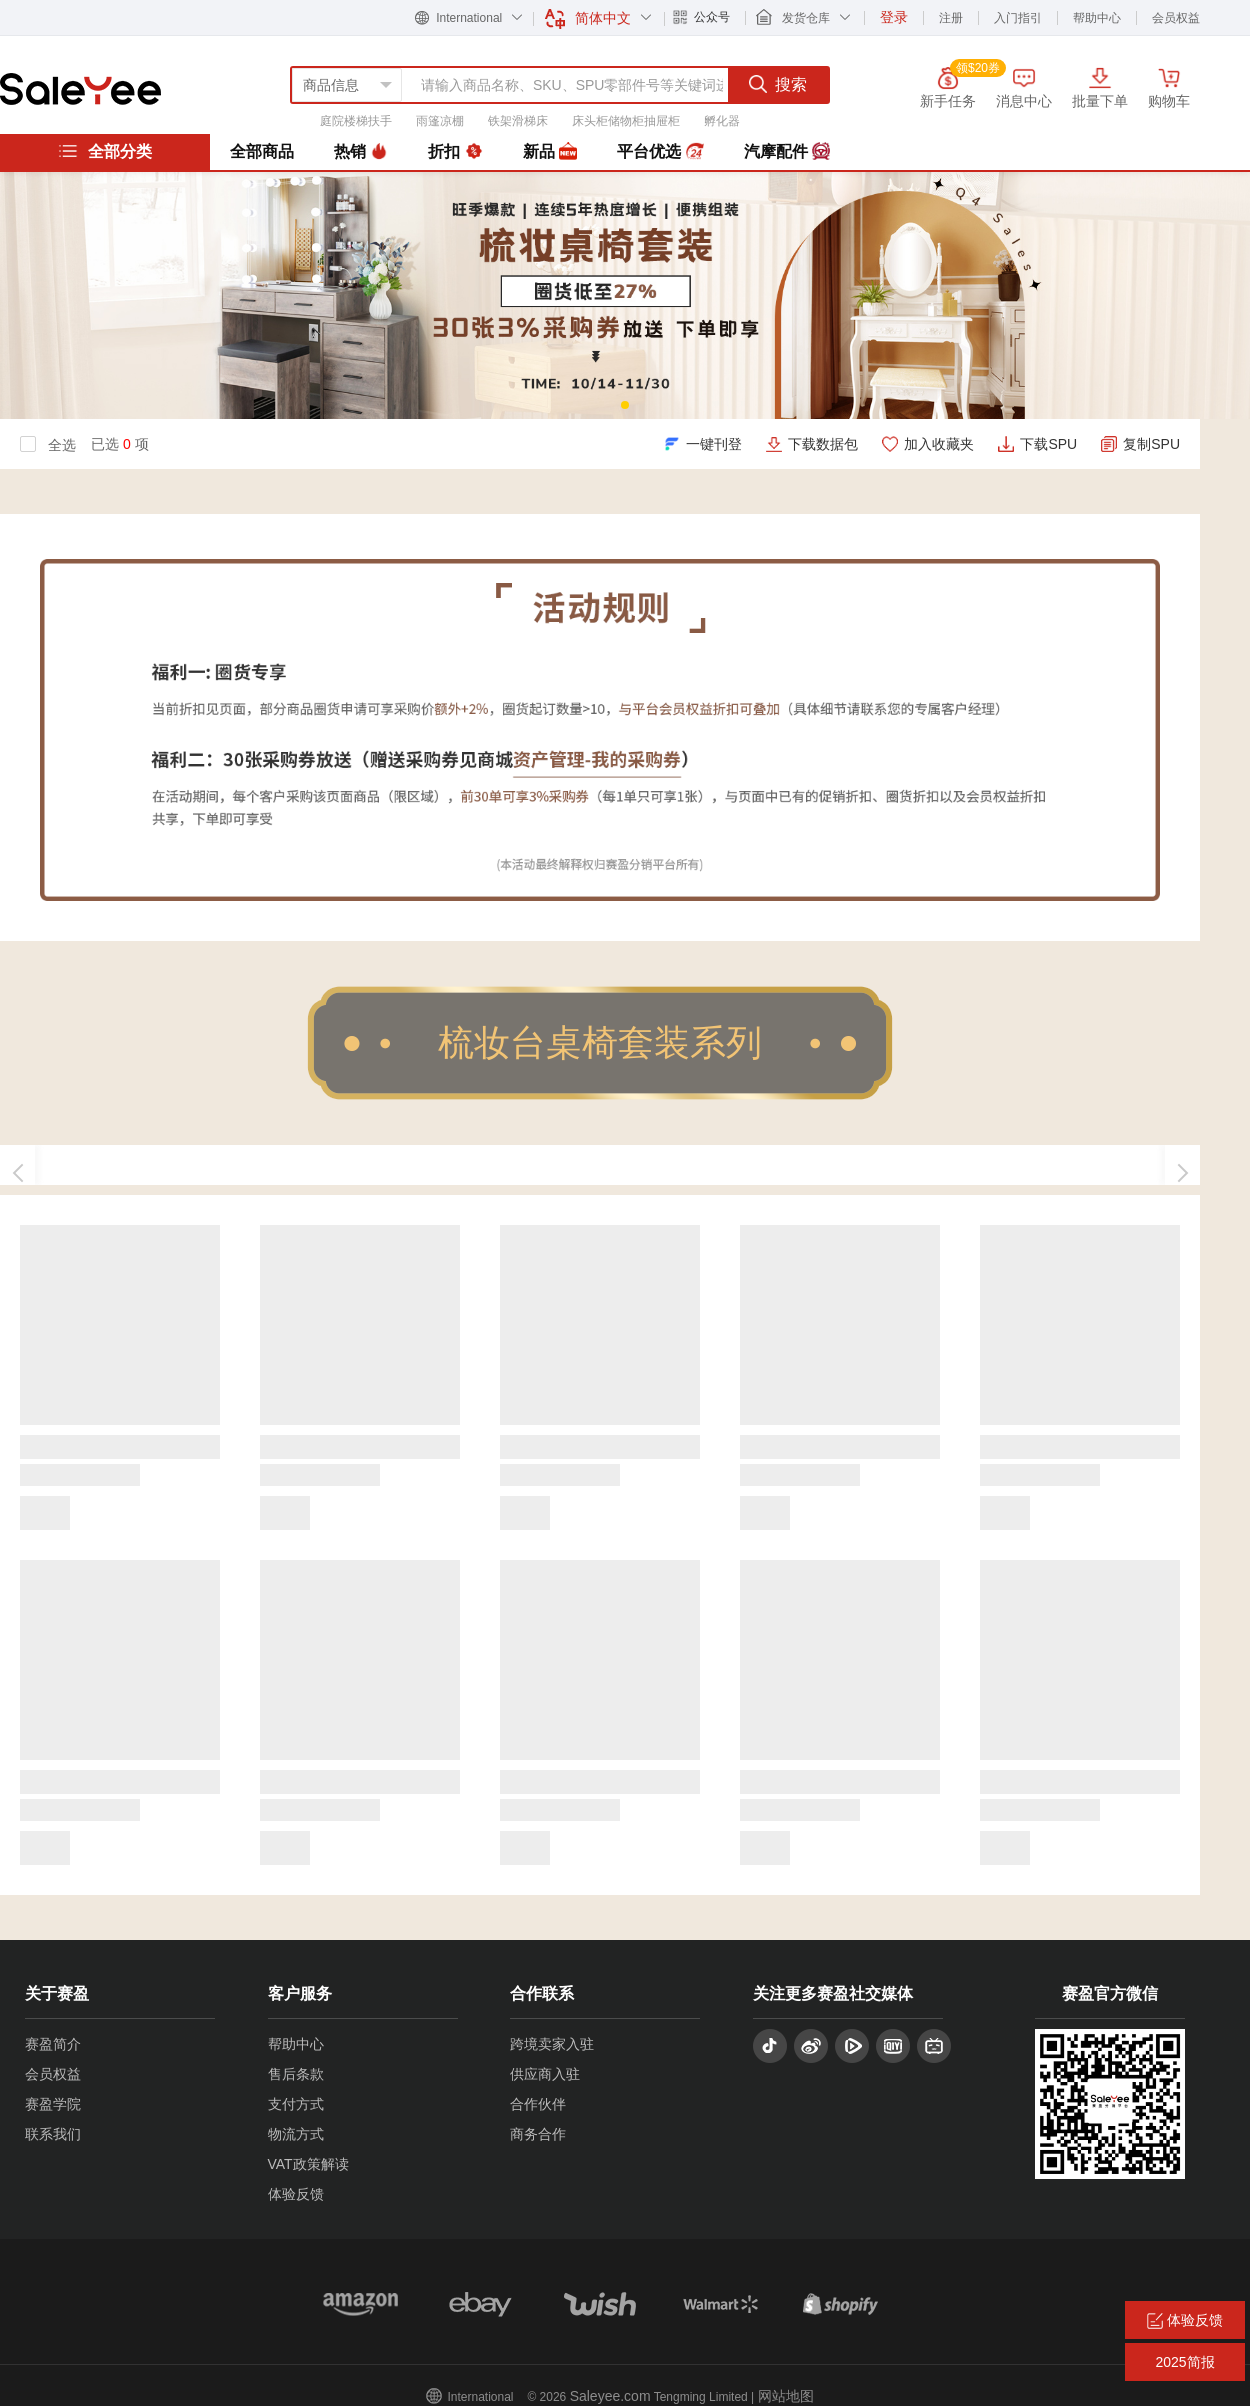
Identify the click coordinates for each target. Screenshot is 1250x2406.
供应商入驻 (545, 2074)
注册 (951, 18)
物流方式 (296, 2134)
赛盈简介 (53, 2044)
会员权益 (1176, 18)
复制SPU (1151, 444)
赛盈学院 (53, 2104)
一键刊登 (714, 444)
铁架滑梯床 (518, 121)
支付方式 (296, 2104)
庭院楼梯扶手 (356, 121)
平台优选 (660, 152)
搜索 (778, 84)
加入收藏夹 (939, 444)
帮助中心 (1097, 18)
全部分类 (105, 151)
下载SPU (1048, 444)
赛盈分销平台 (80, 89)
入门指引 (1018, 18)
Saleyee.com (610, 2396)
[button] (625, 405)
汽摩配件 (787, 152)
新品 (550, 152)
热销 (361, 152)
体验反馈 (296, 2194)
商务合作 (538, 2134)
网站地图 (786, 2396)
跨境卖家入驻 (552, 2044)
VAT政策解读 (308, 2164)
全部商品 (262, 151)
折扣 (455, 152)
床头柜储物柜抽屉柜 (626, 121)
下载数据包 (823, 444)
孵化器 (722, 121)
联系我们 (53, 2134)
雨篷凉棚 (440, 121)
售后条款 (296, 2074)
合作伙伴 (538, 2104)
